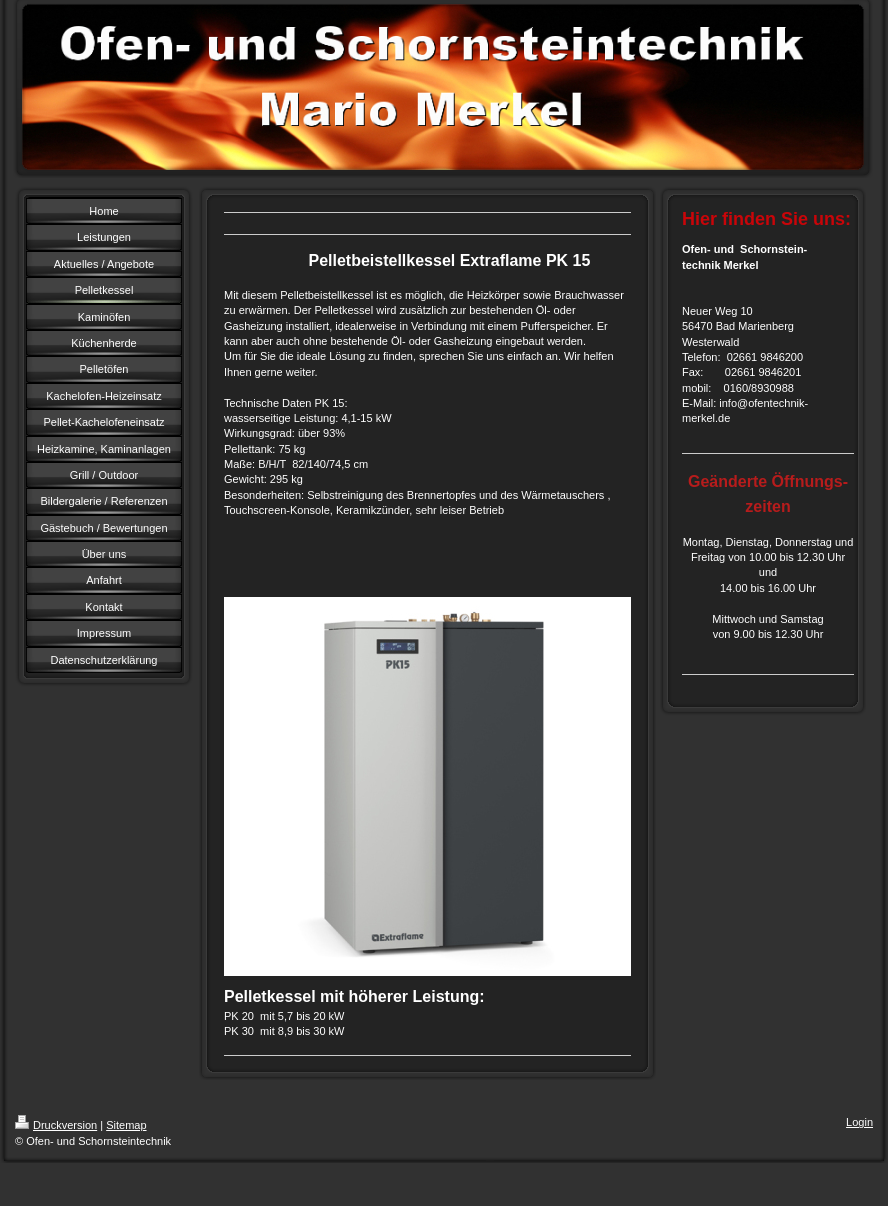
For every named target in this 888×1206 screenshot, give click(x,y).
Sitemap (126, 1125)
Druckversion (56, 1125)
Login (859, 1122)
